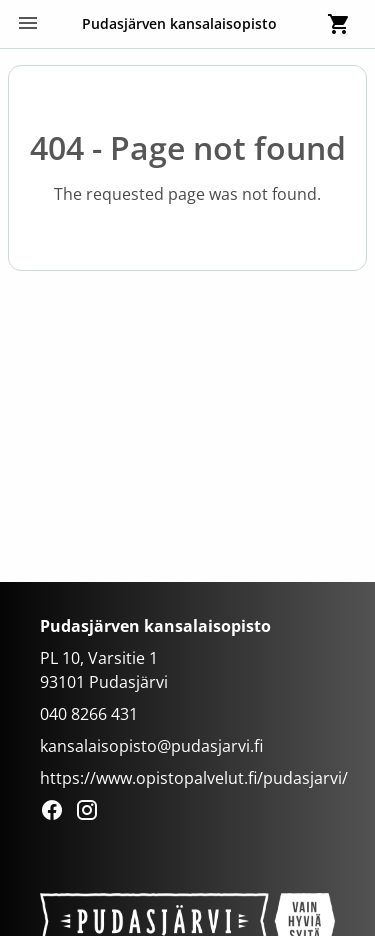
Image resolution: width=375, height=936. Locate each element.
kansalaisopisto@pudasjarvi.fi (151, 746)
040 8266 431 (89, 714)
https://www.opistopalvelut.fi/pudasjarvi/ (194, 778)
